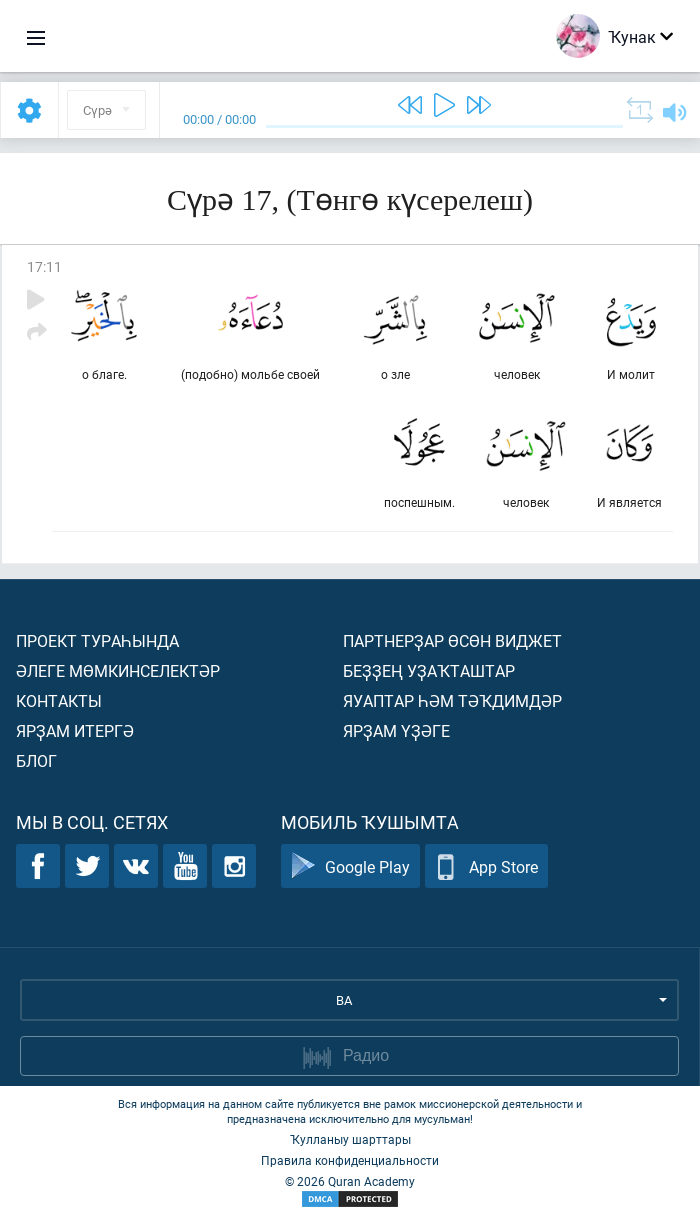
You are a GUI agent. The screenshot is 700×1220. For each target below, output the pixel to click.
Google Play (350, 866)
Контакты (59, 700)
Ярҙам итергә (75, 730)
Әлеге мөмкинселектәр (118, 670)
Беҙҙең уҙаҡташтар (429, 670)
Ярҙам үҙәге (396, 730)
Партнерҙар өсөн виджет (452, 640)
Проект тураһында (97, 640)
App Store (486, 866)
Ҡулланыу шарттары (350, 1139)
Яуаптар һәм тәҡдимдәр (452, 700)
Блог (36, 760)
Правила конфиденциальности (350, 1160)
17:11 (44, 266)
